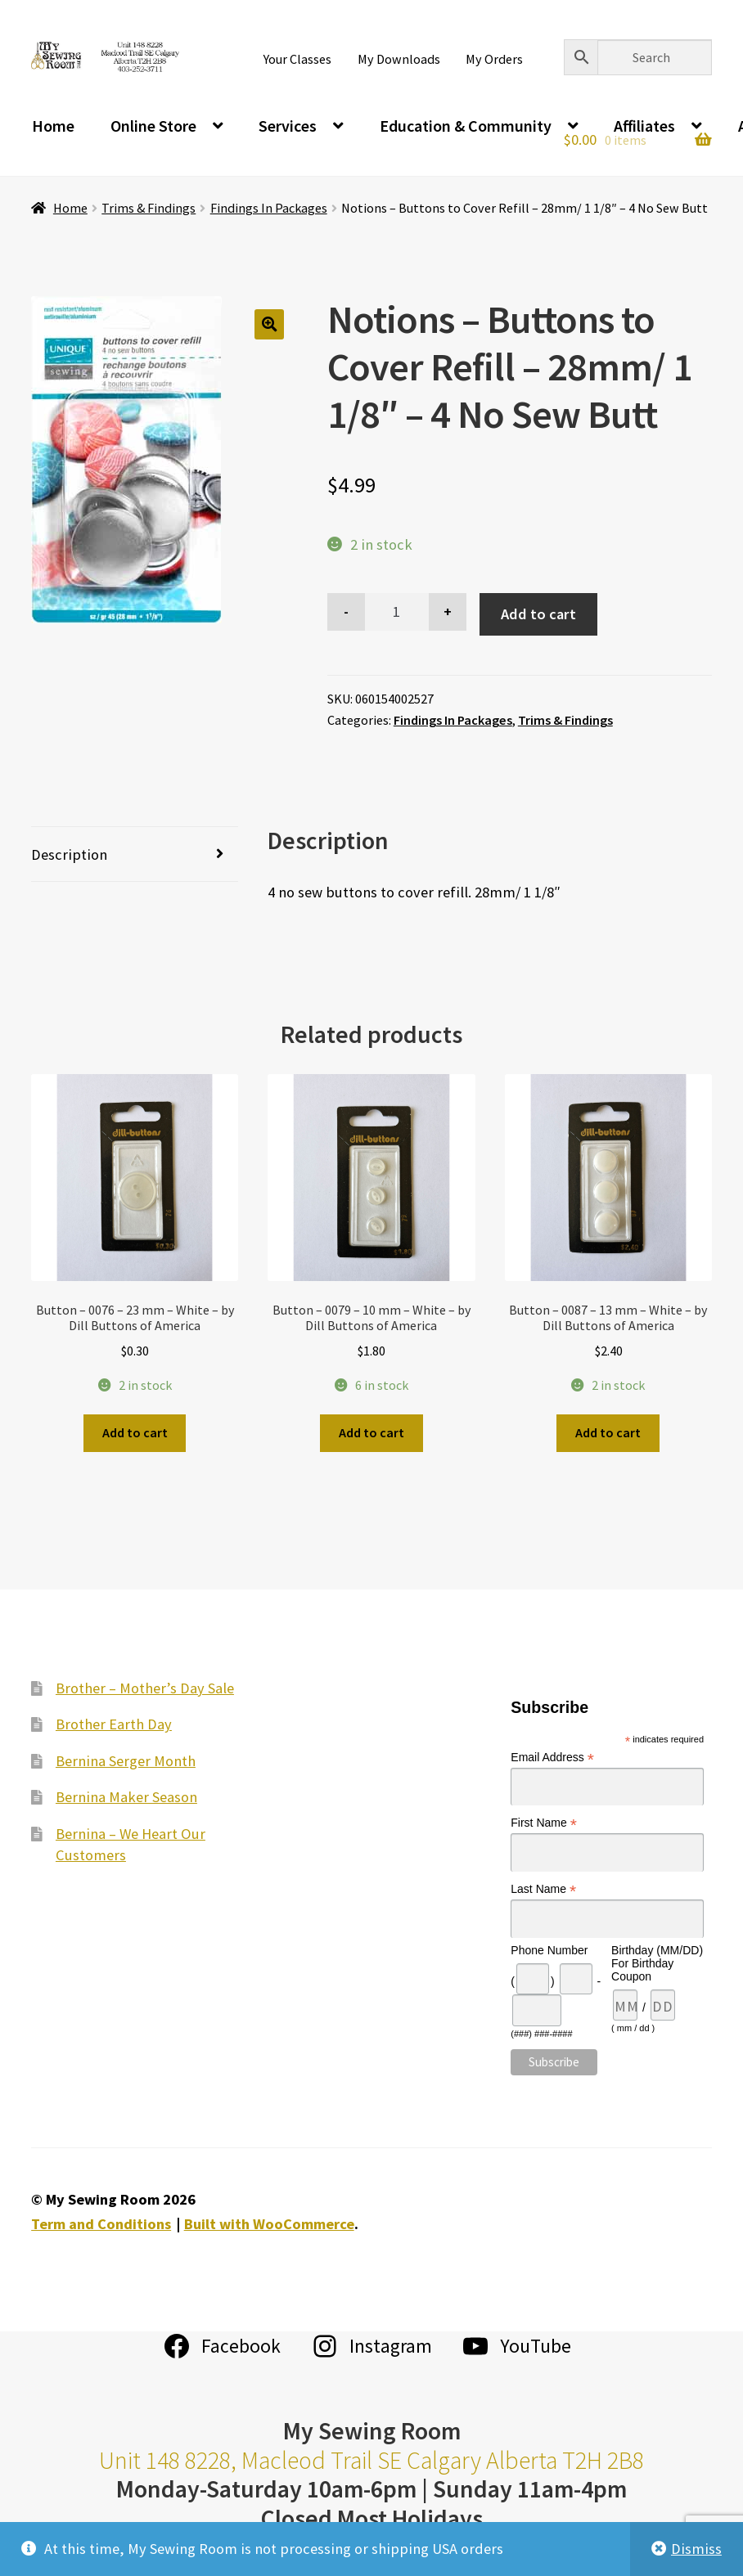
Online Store (153, 125)
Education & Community (466, 125)
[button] (269, 324)
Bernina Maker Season (126, 1796)
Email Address (552, 1757)
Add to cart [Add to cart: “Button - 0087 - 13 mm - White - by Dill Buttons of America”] (608, 1432)
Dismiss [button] (696, 2548)
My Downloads (399, 59)
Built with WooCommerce (269, 2223)
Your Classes (297, 59)
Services (288, 125)
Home (53, 125)
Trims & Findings (148, 208)
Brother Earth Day (114, 1724)
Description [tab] (69, 854)
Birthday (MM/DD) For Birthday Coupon (657, 1963)
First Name (544, 1823)
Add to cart (538, 614)
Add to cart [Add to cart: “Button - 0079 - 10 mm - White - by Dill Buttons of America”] (371, 1432)
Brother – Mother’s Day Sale (145, 1688)
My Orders (494, 59)
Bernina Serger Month (126, 1760)
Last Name (543, 1889)
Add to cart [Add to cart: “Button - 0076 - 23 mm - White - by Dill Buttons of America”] (135, 1432)
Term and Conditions (101, 2223)
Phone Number (549, 1950)
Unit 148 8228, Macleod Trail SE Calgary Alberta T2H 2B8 (371, 2460)
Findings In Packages (268, 208)
